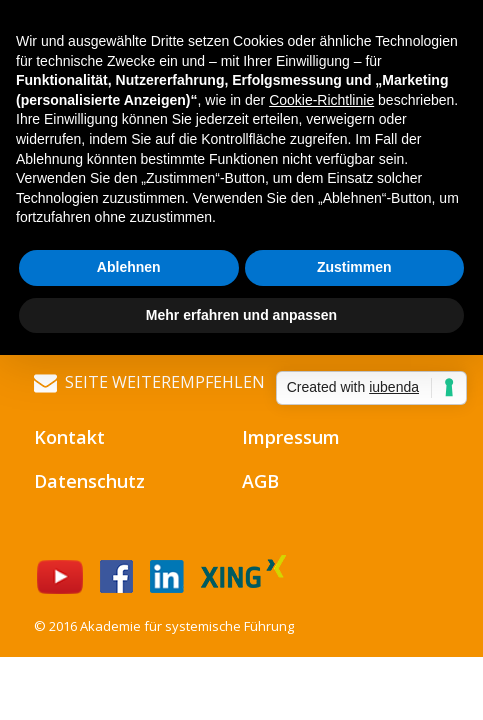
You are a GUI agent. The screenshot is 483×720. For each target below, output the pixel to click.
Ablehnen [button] (129, 267)
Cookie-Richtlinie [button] (321, 100)
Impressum (291, 437)
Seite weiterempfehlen (149, 382)
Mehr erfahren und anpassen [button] (241, 315)
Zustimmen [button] (354, 267)
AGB (260, 481)
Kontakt (69, 437)
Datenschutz (89, 481)
